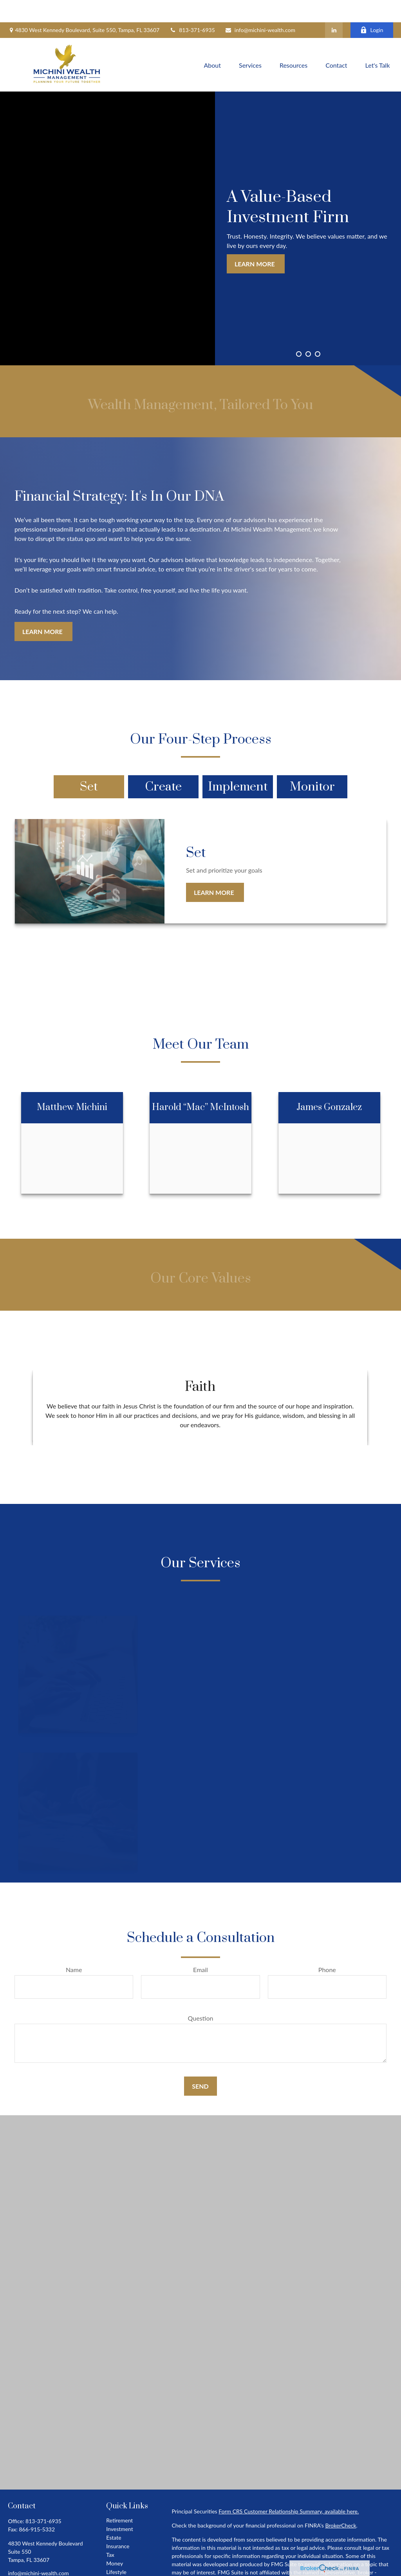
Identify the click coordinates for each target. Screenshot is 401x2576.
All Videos (118, 2566)
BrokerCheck (340, 2503)
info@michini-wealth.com (260, 8)
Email (200, 1947)
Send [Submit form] (200, 2064)
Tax (110, 2532)
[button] (212, 42)
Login (371, 8)
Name (74, 1947)
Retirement (119, 2498)
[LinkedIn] (334, 8)
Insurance (117, 2523)
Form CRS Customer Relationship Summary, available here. (289, 2489)
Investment (119, 2506)
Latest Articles (123, 2558)
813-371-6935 (192, 8)
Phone (327, 1947)
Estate (113, 2515)
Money (114, 2541)
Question (200, 1995)
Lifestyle (116, 2549)
